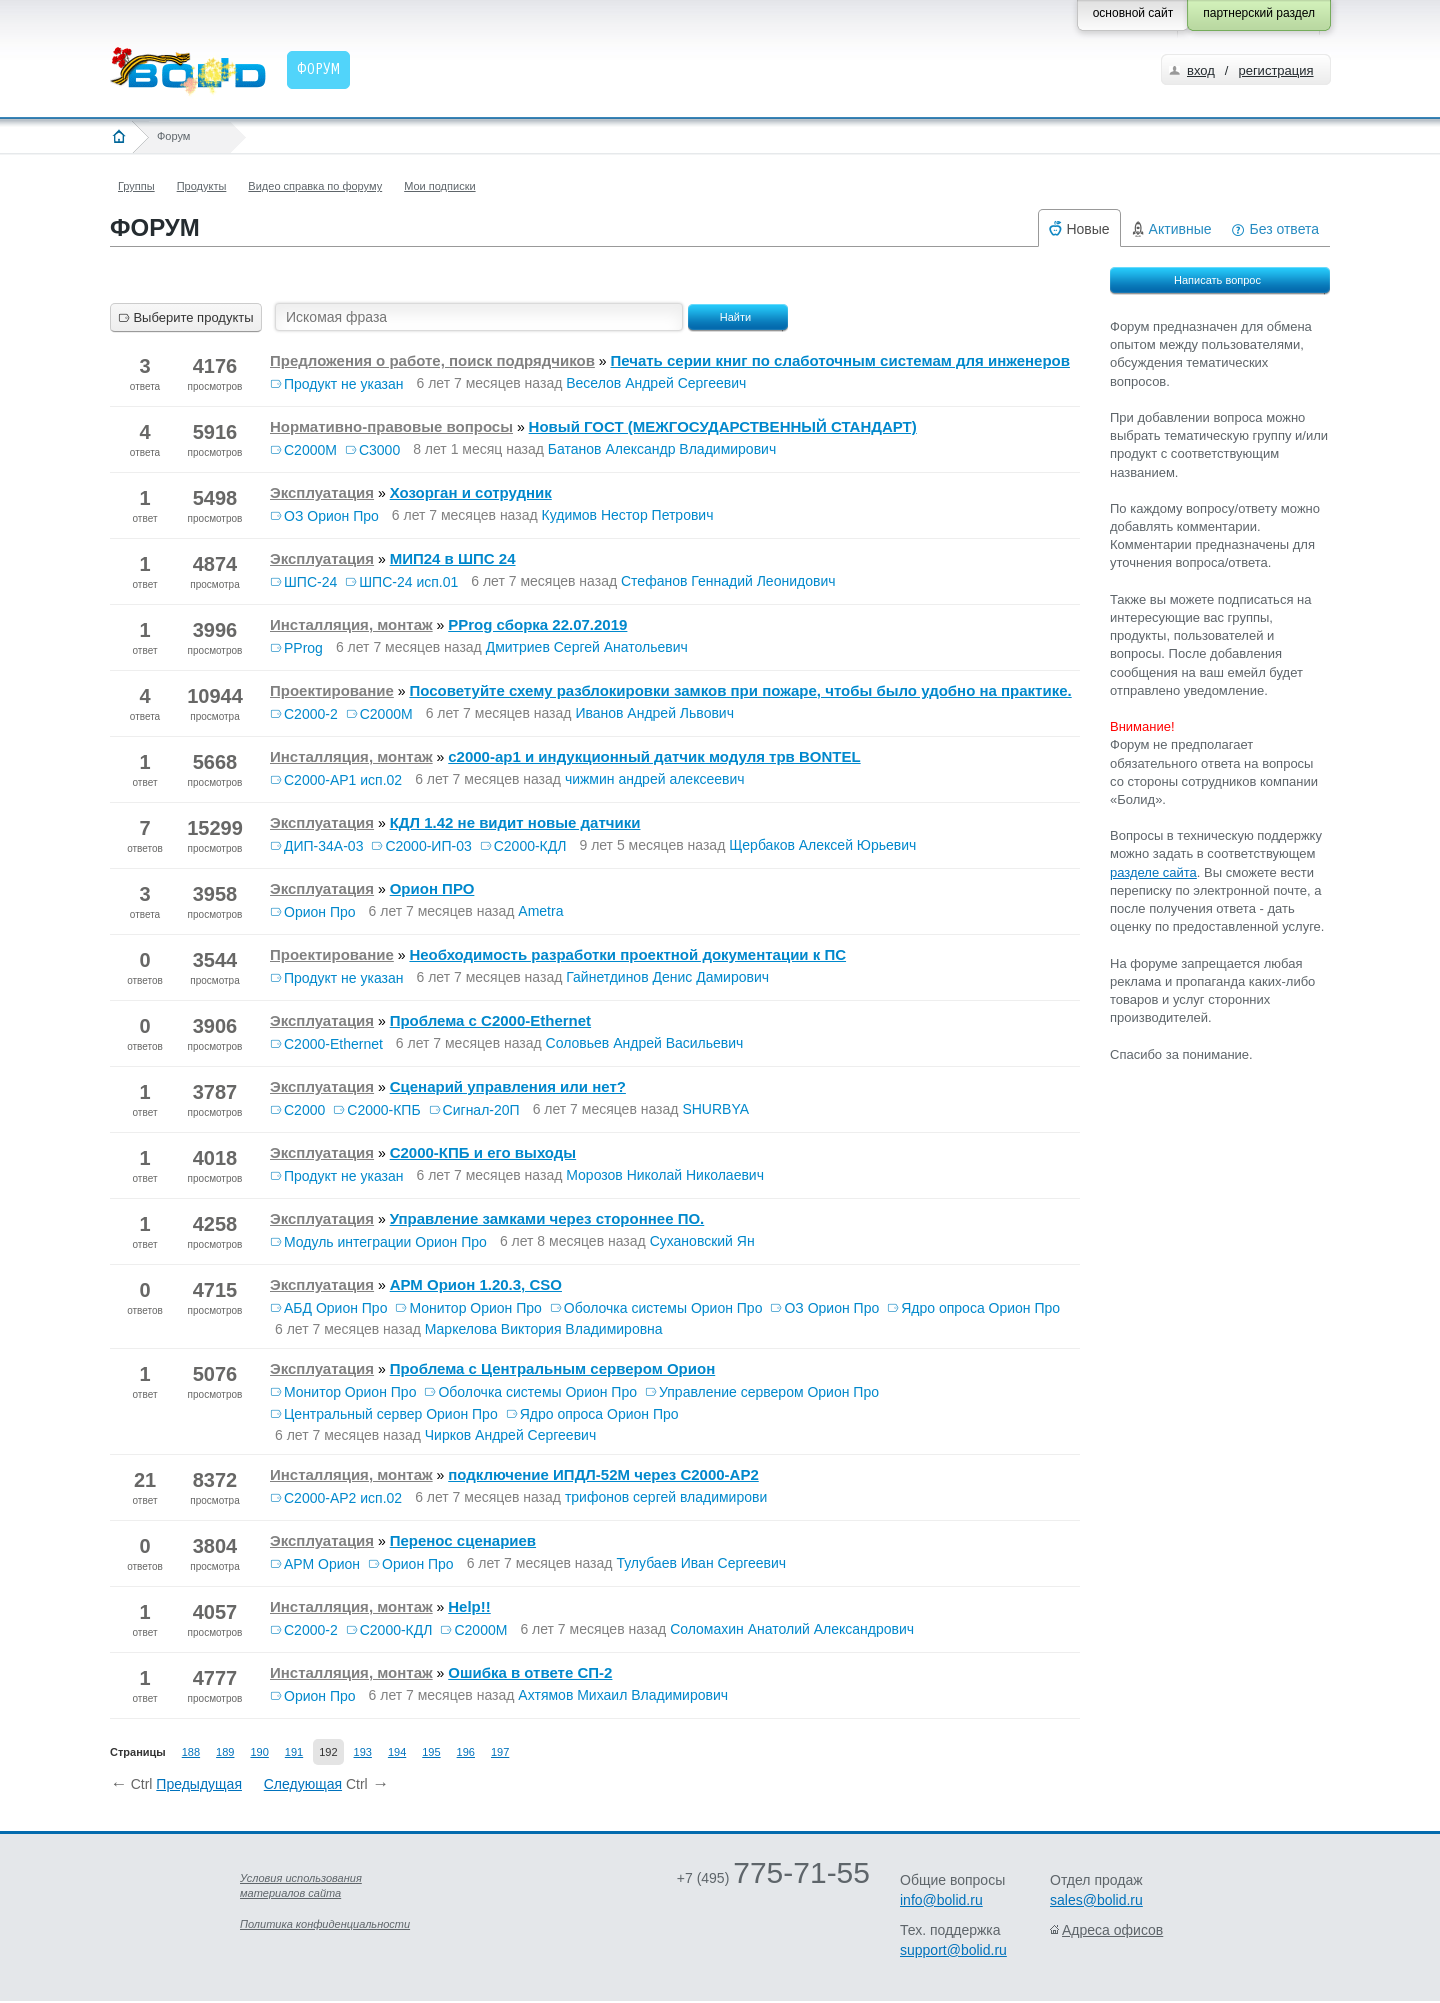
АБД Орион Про (335, 1308)
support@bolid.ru (953, 1950)
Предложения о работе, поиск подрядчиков (432, 360)
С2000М (310, 450)
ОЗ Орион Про (331, 516)
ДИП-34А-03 (323, 846)
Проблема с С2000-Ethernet (490, 1020)
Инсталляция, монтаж (351, 624)
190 (259, 1752)
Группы (136, 186)
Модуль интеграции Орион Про (385, 1242)
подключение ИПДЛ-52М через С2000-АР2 (603, 1474)
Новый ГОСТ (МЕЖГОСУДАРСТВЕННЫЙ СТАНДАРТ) (723, 426)
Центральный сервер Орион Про (391, 1414)
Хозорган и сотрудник (471, 492)
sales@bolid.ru (1096, 1900)
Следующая (303, 1784)
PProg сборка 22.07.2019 (537, 624)
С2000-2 (311, 714)
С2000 (304, 1110)
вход (1201, 70)
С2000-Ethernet (333, 1044)
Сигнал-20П (481, 1110)
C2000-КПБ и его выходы (483, 1152)
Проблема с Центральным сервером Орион (553, 1368)
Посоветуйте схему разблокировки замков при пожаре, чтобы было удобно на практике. (740, 690)
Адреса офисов (1112, 1930)
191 (294, 1752)
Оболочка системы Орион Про (663, 1308)
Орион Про (320, 912)
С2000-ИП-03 (428, 846)
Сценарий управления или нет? (508, 1086)
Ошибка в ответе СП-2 (530, 1672)
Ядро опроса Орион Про (980, 1308)
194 (397, 1752)
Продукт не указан (344, 384)
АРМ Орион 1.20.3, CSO (476, 1284)
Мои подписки (439, 186)
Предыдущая (199, 1784)
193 (363, 1752)
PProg (303, 648)
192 (328, 1752)
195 (431, 1752)
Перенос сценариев (463, 1540)
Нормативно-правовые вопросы (391, 426)
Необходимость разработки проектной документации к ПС (627, 954)
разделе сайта (1153, 872)
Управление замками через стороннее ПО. (547, 1218)
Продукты (202, 186)
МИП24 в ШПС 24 (453, 558)
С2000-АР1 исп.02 (343, 780)
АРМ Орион (322, 1564)
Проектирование (332, 690)
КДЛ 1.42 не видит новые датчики (515, 822)
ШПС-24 (310, 582)
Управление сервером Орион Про (769, 1392)
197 (500, 1752)
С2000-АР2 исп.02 (343, 1498)
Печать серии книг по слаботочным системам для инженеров (840, 360)
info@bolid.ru (941, 1900)
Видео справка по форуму (315, 186)
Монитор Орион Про (475, 1308)
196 (466, 1752)
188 (191, 1752)
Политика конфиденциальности (325, 1924)
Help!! (469, 1606)
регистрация (1275, 70)
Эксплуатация (322, 492)
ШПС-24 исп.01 (408, 582)
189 (225, 1752)
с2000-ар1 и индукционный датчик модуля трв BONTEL (654, 756)
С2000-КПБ (383, 1110)
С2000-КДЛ (530, 846)
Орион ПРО (432, 888)
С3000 (379, 450)
